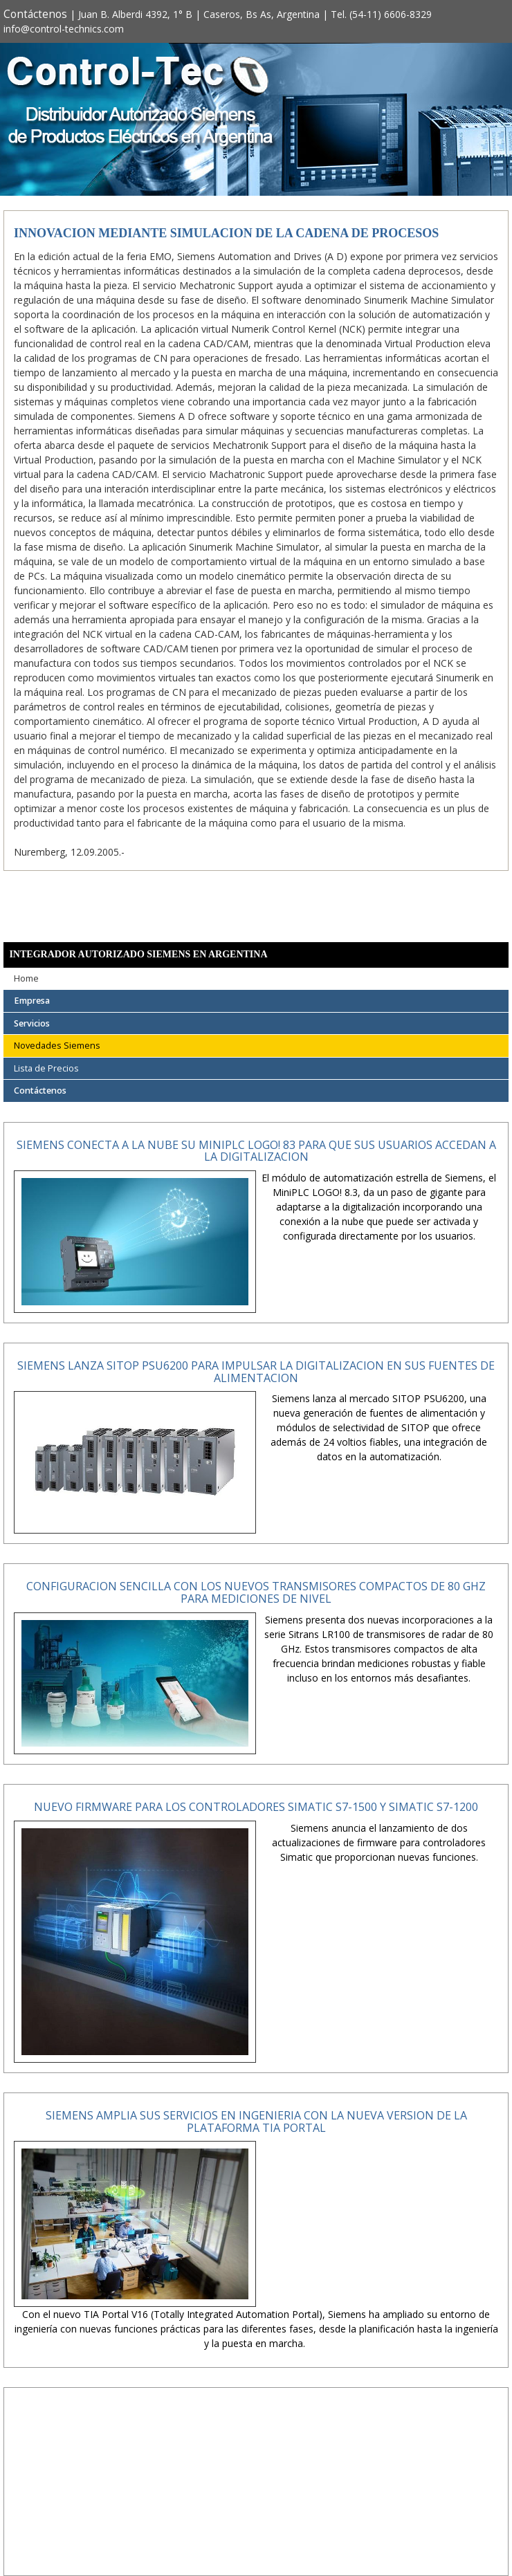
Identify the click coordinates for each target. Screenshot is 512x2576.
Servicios (32, 1023)
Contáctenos (35, 14)
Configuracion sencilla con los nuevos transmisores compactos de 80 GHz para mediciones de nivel (256, 1592)
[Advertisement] (256, 2493)
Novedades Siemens (57, 1045)
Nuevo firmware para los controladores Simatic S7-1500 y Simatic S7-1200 (256, 1806)
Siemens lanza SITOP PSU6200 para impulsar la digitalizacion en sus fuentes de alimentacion (256, 1372)
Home (26, 978)
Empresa (32, 1000)
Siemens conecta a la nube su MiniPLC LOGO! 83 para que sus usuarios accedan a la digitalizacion (256, 1151)
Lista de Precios (46, 1068)
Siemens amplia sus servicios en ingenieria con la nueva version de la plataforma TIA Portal (256, 2121)
